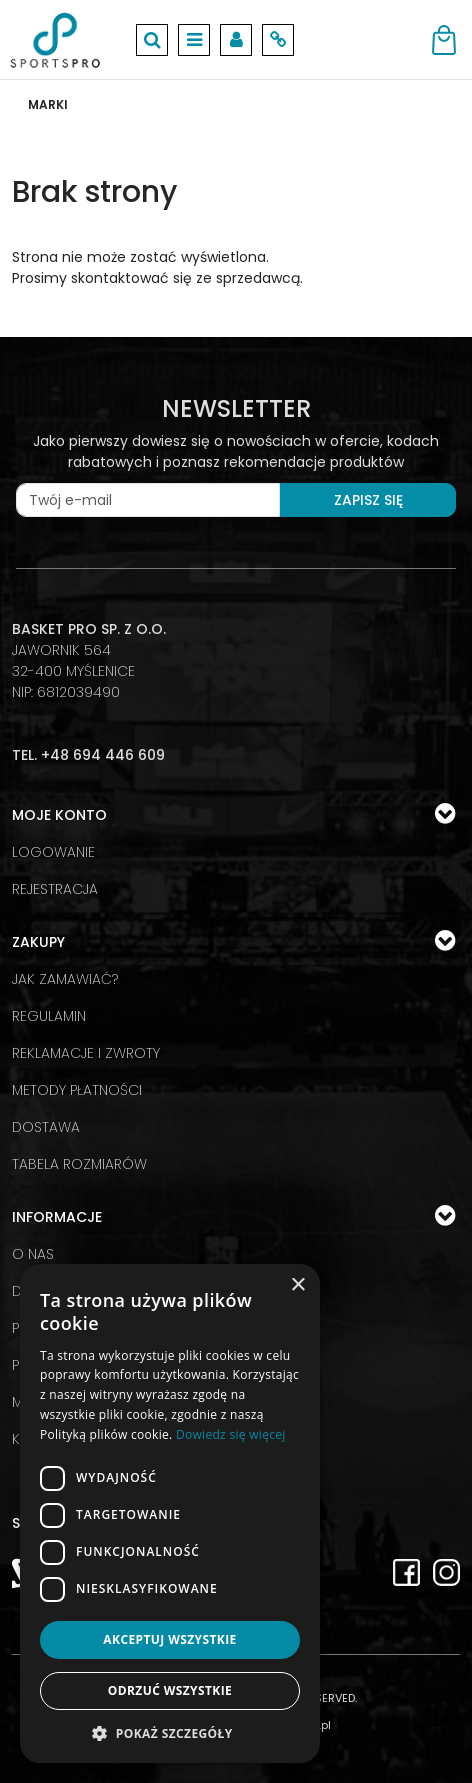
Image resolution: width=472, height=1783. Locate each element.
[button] (170, 1733)
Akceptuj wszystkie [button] (169, 1639)
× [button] (297, 1285)
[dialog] (170, 1513)
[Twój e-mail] (148, 500)
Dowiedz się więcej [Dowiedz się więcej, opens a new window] (231, 1434)
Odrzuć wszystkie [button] (170, 1690)
